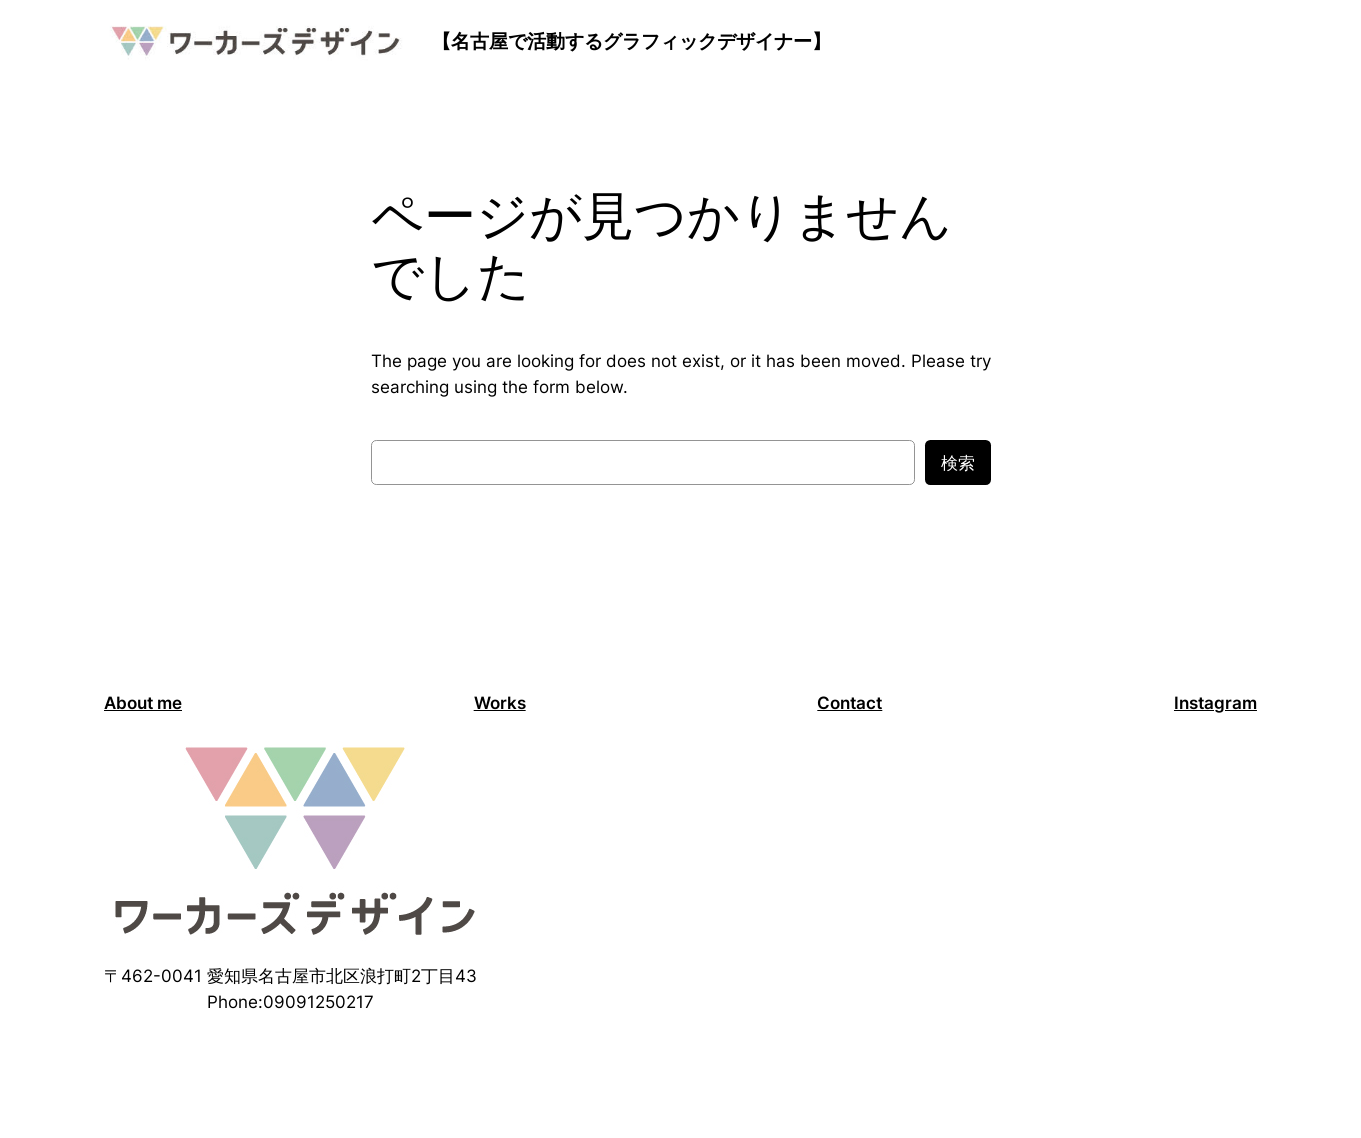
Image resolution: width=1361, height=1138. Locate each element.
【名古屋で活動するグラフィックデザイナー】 (631, 41)
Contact (849, 703)
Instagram (1215, 703)
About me (143, 703)
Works (500, 703)
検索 (958, 463)
